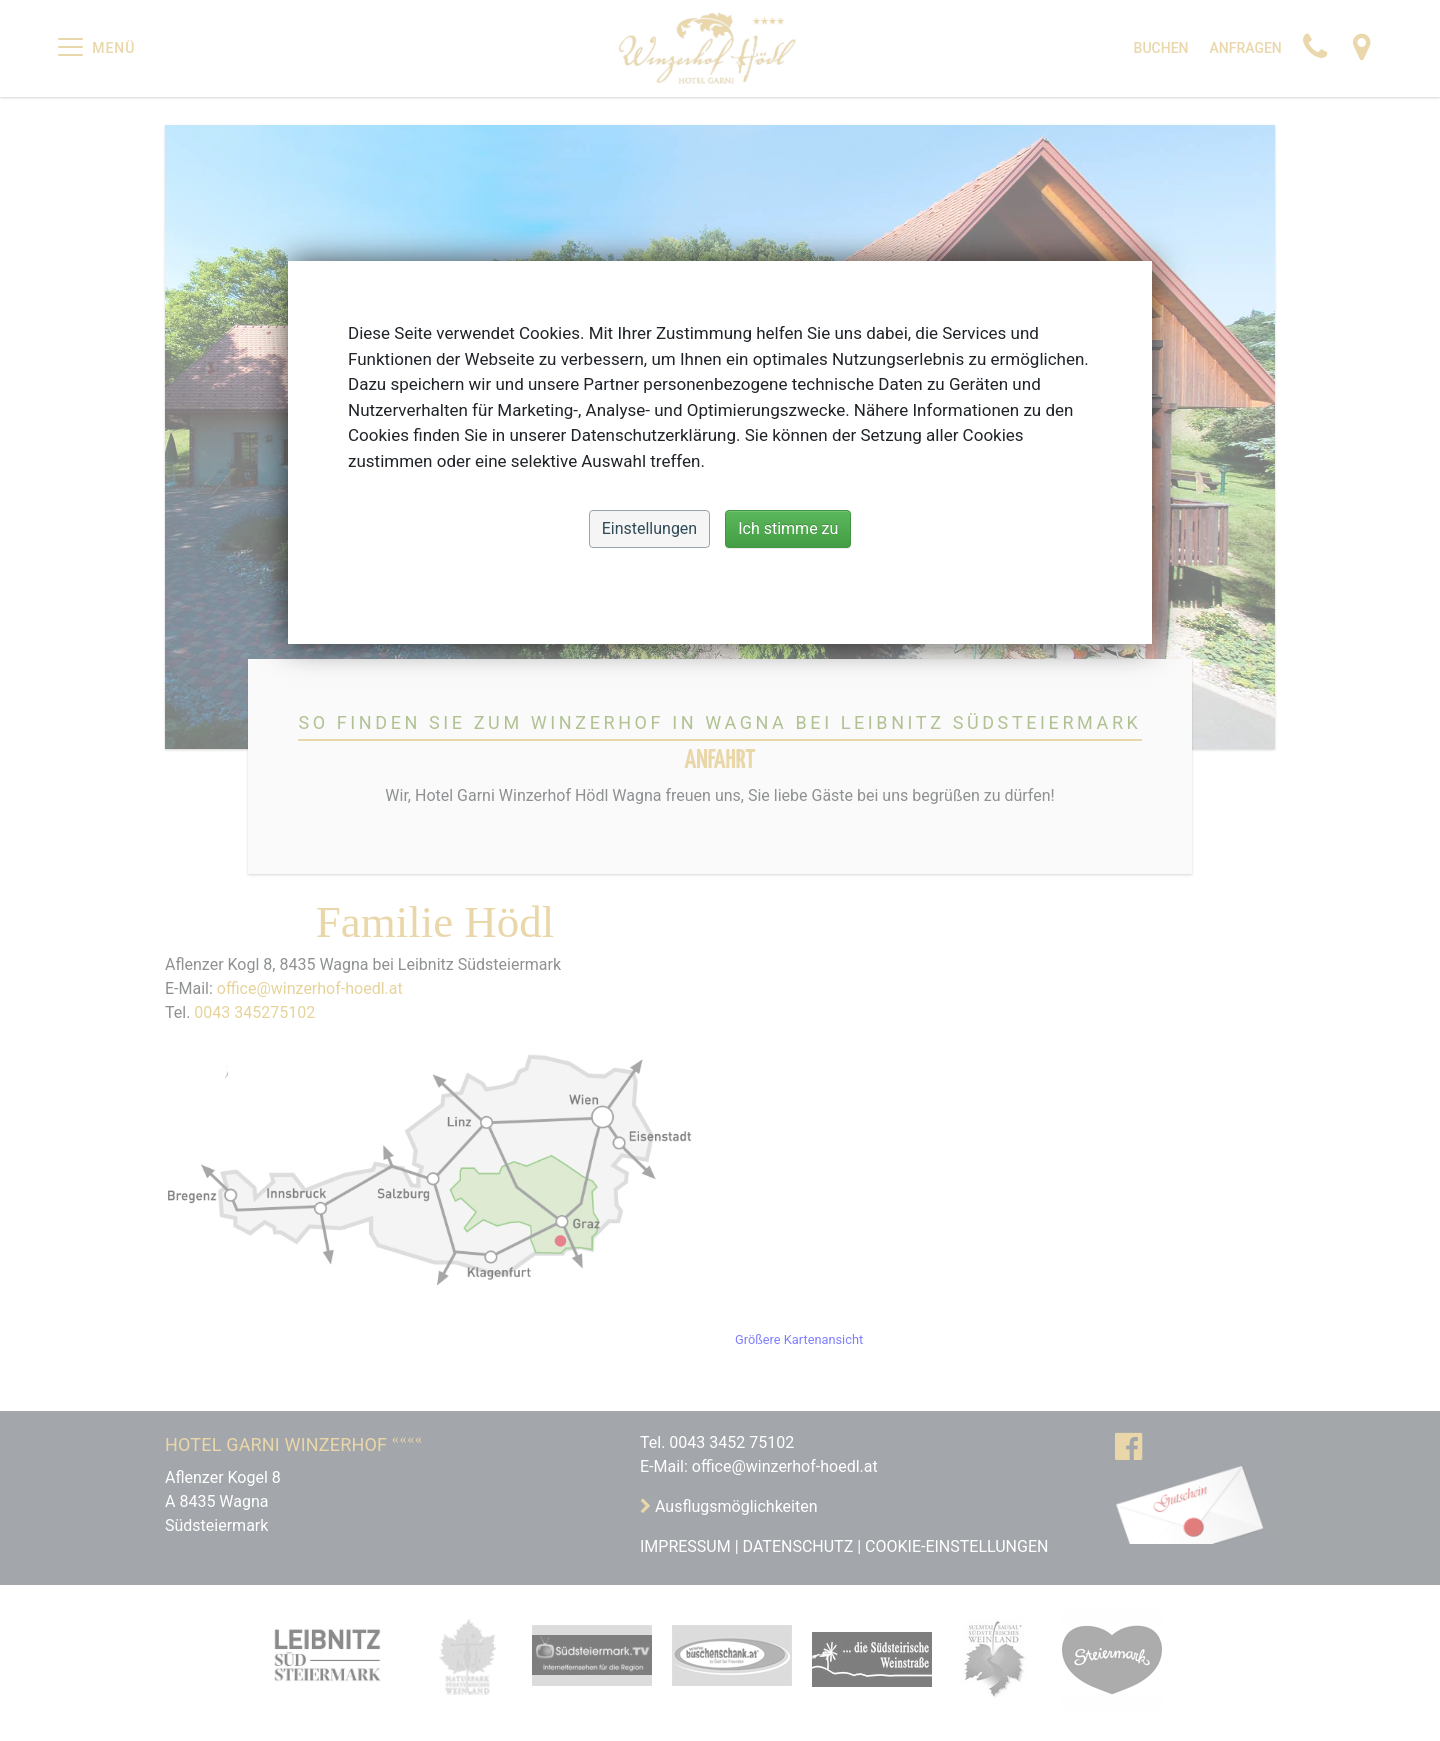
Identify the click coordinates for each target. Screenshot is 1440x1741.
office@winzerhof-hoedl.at (310, 988)
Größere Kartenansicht (799, 1339)
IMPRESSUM (685, 1546)
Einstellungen (650, 528)
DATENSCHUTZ (798, 1546)
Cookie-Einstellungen (956, 1546)
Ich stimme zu (788, 528)
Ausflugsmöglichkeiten (734, 1506)
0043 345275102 (254, 1012)
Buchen (1161, 48)
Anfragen (1245, 48)
